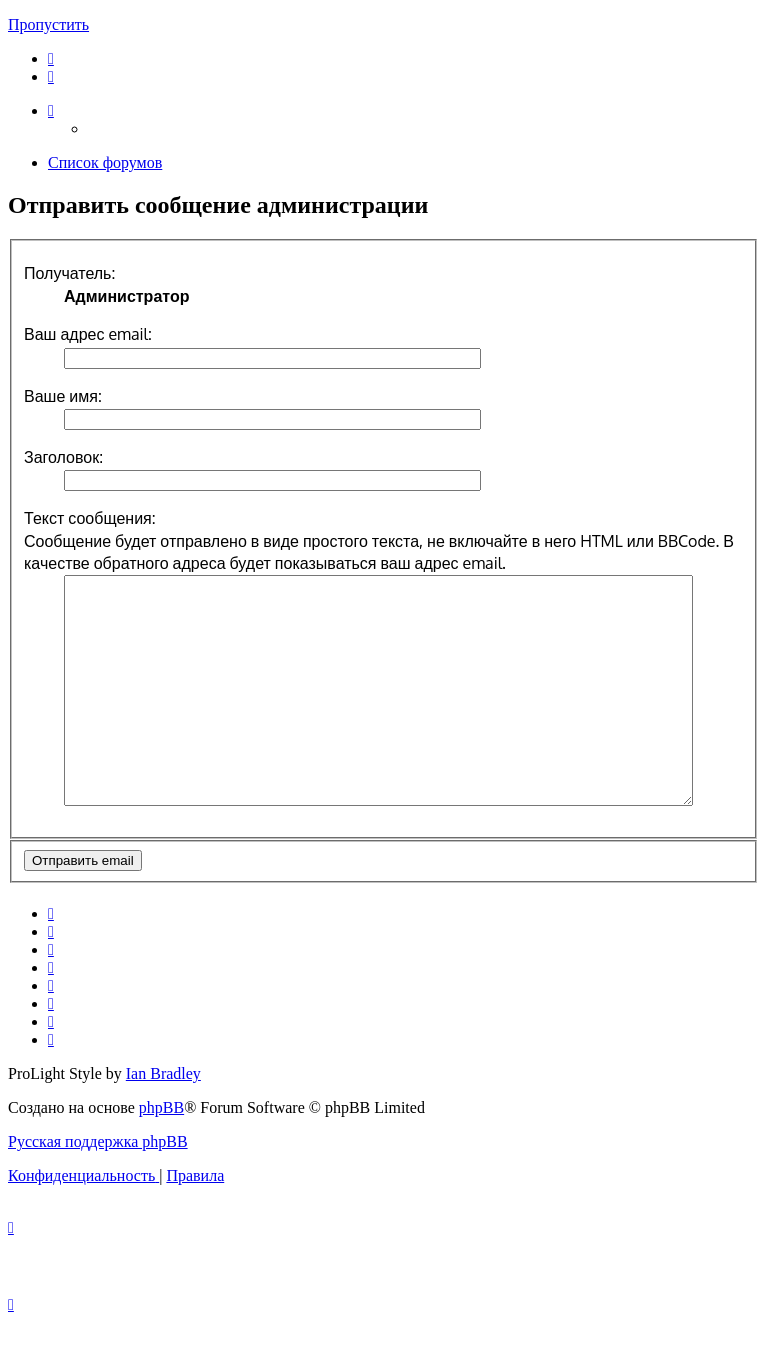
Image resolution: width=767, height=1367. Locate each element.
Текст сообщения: (90, 518)
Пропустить (48, 24)
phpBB (161, 1152)
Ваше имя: (63, 396)
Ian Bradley (163, 1118)
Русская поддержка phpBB (98, 1186)
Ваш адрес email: (88, 334)
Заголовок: (63, 457)
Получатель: (69, 273)
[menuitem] (51, 58)
